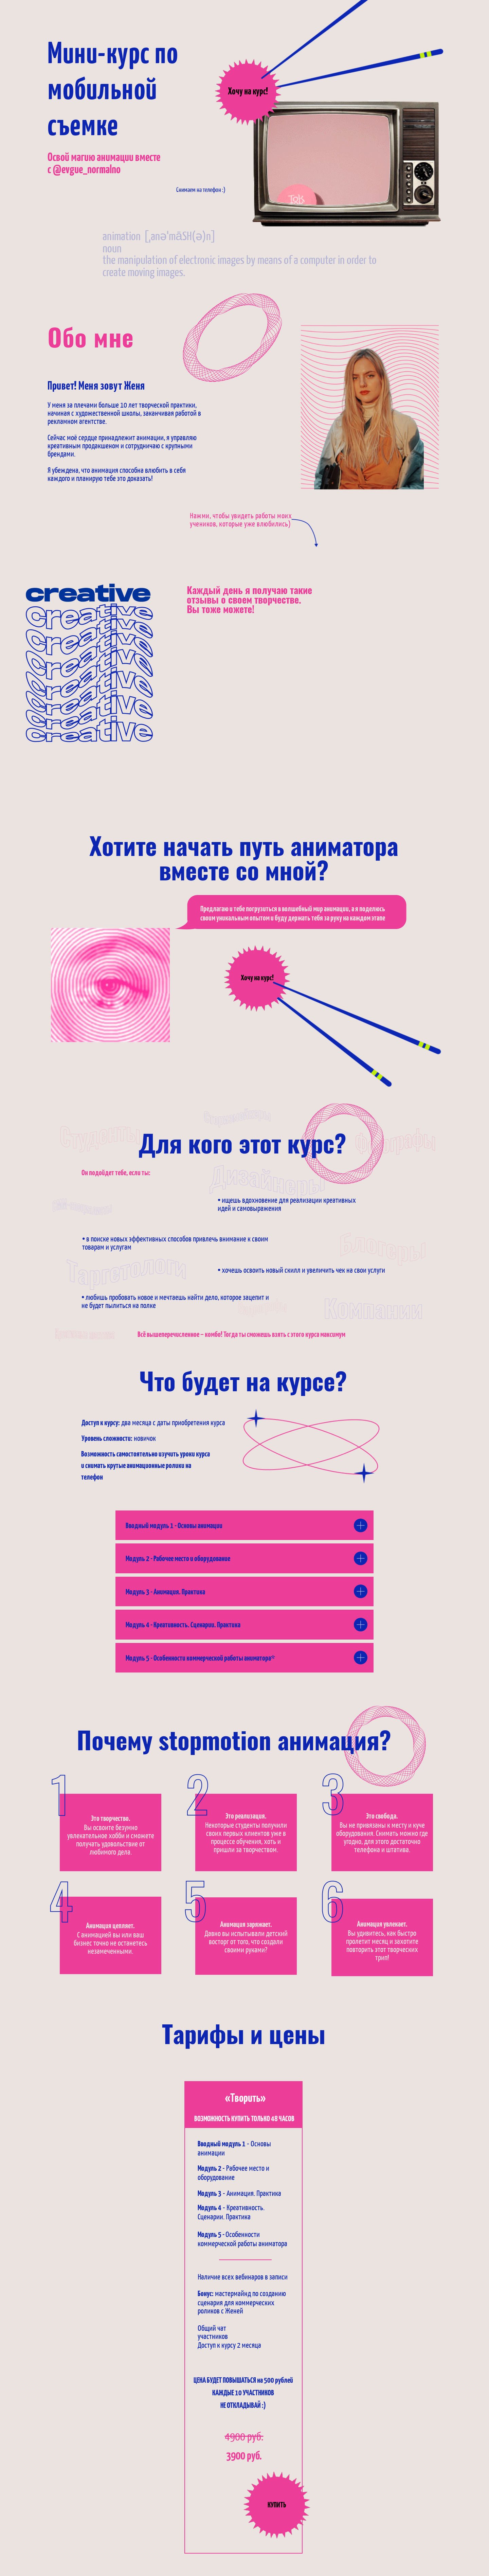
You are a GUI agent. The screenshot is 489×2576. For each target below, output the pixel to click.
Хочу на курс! (248, 91)
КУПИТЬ (277, 2505)
